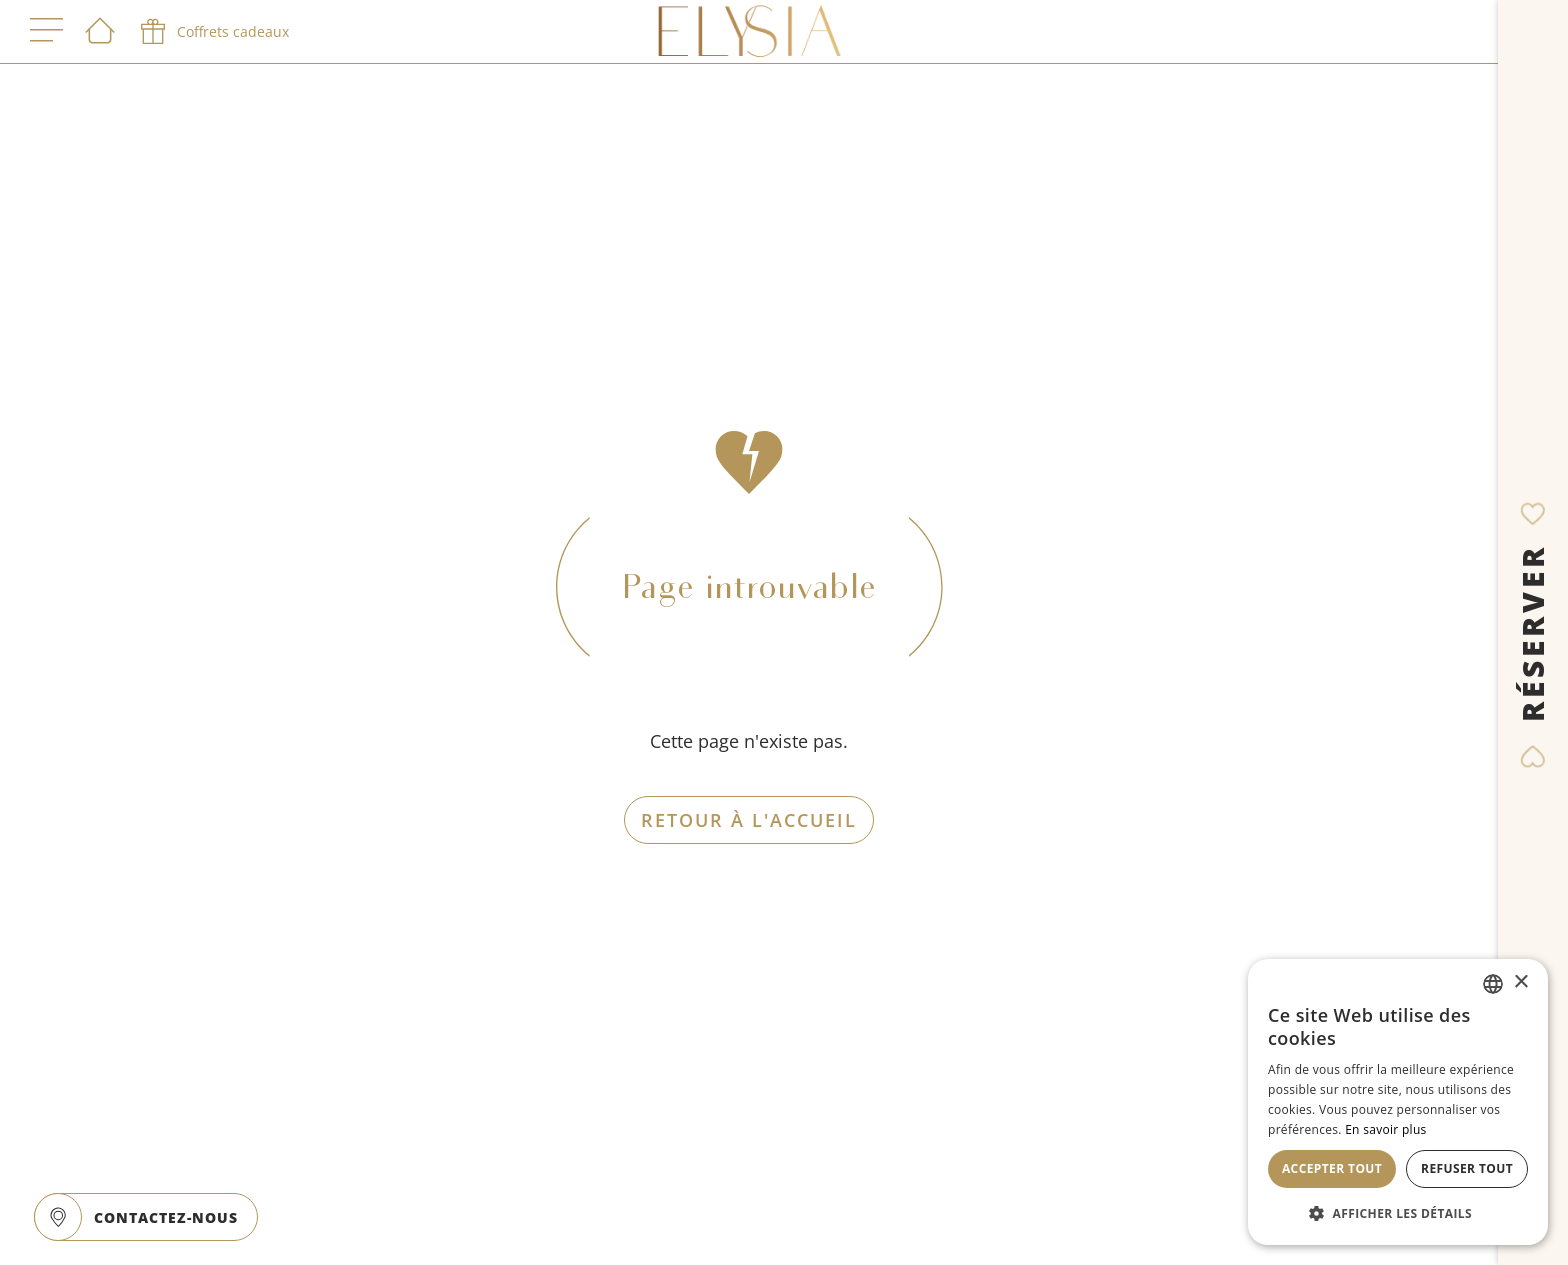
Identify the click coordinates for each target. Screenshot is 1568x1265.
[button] (1398, 1213)
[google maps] (58, 1217)
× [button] (1520, 982)
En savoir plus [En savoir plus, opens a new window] (1385, 1129)
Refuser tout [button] (1467, 1168)
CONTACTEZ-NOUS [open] (166, 1217)
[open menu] (46, 31)
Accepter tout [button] (1332, 1168)
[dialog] (1398, 1102)
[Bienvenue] (100, 32)
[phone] (213, 32)
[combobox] (1493, 984)
